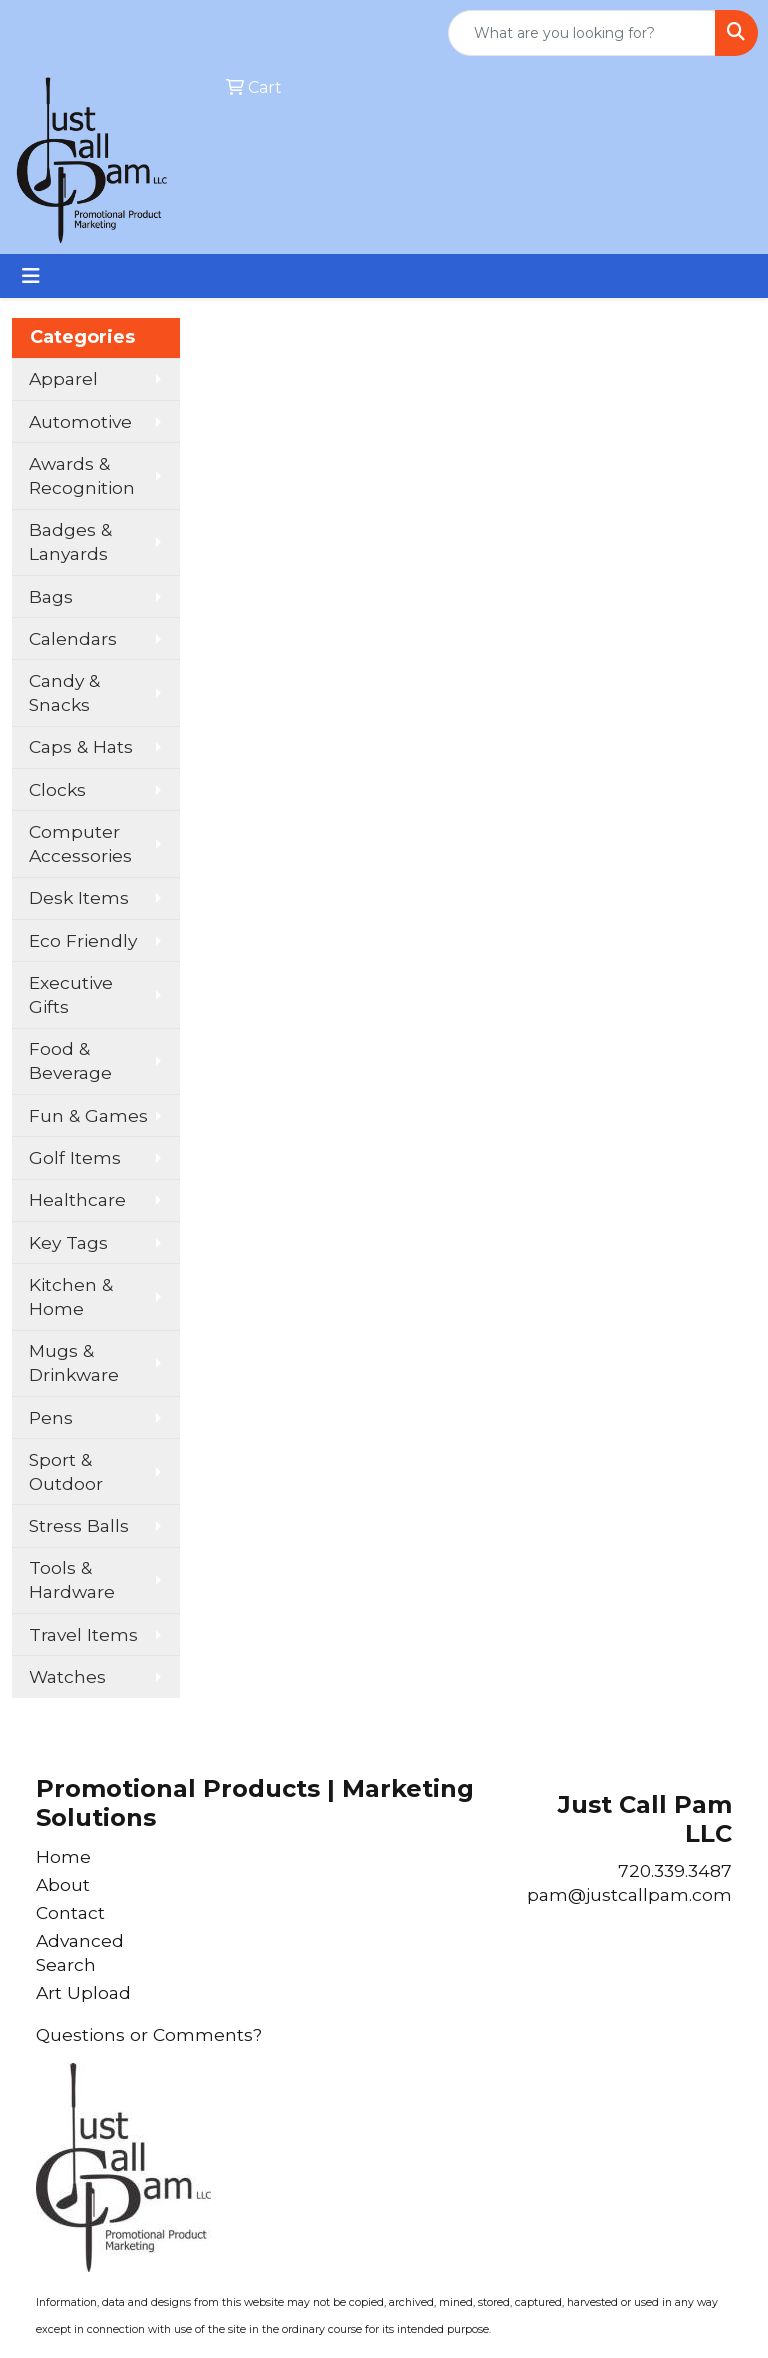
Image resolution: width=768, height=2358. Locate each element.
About (63, 1884)
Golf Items (75, 1157)
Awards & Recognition (82, 475)
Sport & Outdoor (66, 1471)
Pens (51, 1417)
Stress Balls (79, 1525)
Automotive (80, 421)
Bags (51, 596)
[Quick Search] (582, 33)
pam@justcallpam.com (629, 1894)
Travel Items (83, 1634)
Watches (67, 1676)
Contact (70, 1912)
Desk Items (79, 897)
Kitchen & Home (71, 1296)
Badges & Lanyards (70, 541)
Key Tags (68, 1242)
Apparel (63, 378)
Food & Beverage (70, 1060)
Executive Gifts (71, 994)
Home (63, 1856)
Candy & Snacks (64, 692)
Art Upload (83, 1992)
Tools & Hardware (72, 1579)
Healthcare (77, 1199)
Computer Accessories (80, 843)
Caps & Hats (81, 746)
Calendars (73, 638)
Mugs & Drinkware (74, 1362)
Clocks (57, 789)
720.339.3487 (675, 1870)
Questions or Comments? (149, 2034)
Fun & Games (88, 1115)
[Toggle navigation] (31, 276)
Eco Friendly (83, 940)
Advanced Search (80, 1952)
